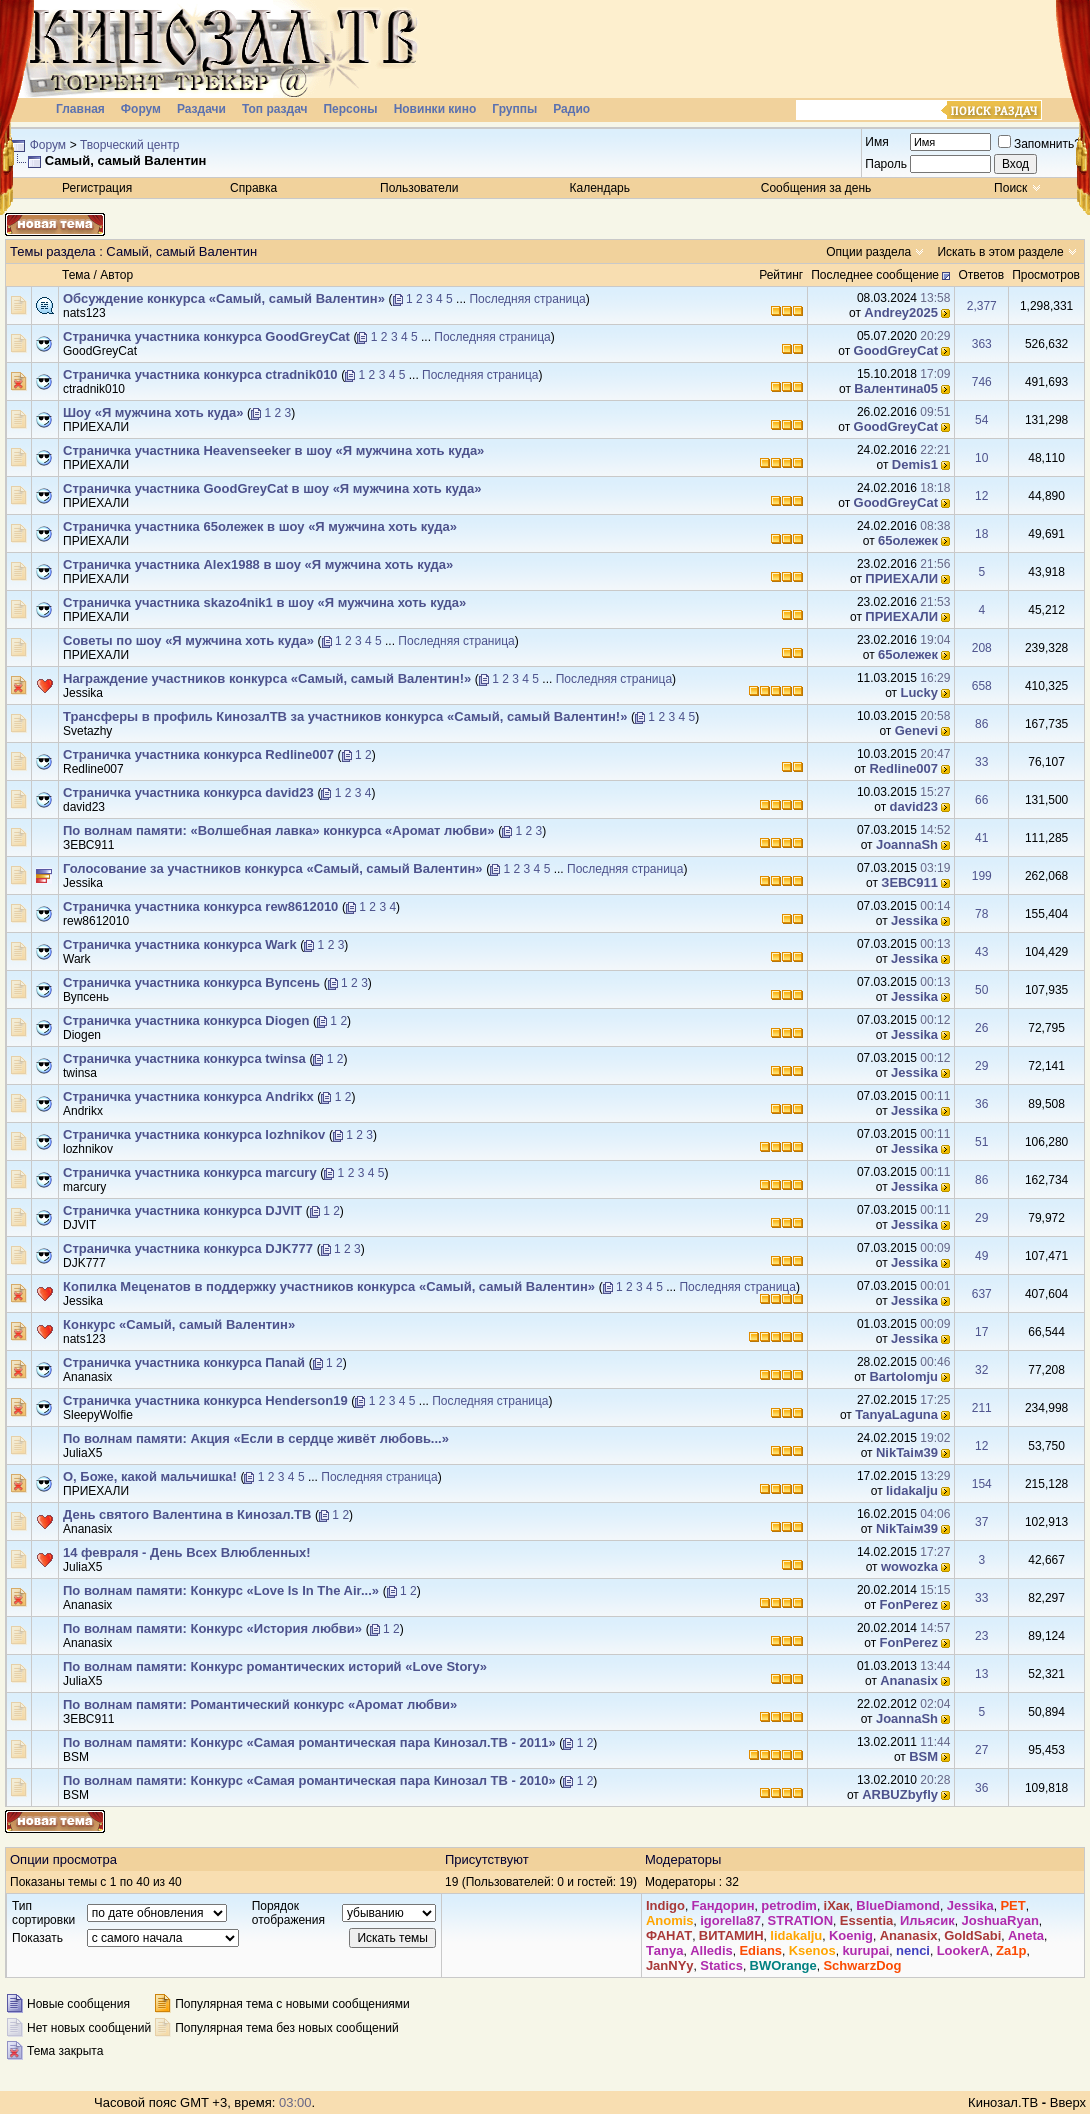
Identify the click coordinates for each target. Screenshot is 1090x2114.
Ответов (981, 275)
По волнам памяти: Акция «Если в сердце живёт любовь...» (256, 1438)
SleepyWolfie (98, 1415)
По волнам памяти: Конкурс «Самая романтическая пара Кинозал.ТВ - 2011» (309, 1742)
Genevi (916, 730)
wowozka (909, 1566)
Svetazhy (87, 731)
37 (981, 1522)
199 (982, 876)
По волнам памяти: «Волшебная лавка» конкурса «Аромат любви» (279, 830)
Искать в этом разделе (1000, 252)
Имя (876, 142)
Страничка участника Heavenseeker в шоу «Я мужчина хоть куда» (273, 450)
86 (981, 724)
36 (981, 1104)
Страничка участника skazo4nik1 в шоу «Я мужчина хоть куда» (264, 602)
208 (982, 648)
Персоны (350, 109)
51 (981, 1142)
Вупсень (86, 997)
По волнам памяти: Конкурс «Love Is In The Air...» (221, 1590)
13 (981, 1674)
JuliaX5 (82, 1453)
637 (982, 1294)
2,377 (982, 306)
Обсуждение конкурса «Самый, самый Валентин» (224, 298)
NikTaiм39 (907, 1452)
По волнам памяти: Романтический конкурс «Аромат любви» (260, 1704)
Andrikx (83, 1111)
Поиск (1010, 188)
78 (981, 914)
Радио (571, 109)
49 (981, 1256)
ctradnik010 (94, 389)
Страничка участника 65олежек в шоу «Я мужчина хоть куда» (260, 526)
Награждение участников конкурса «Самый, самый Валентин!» (267, 678)
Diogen (82, 1035)
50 (981, 990)
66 (981, 800)
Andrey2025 (901, 312)
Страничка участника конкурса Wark (180, 944)
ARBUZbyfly (900, 1794)
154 (982, 1484)
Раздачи (201, 109)
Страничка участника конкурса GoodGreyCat (206, 336)
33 (981, 762)
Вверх (1068, 2102)
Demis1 (915, 464)
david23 (84, 807)
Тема (76, 275)
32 (981, 1370)
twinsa (80, 1073)
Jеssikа (83, 693)
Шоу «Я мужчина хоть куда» (153, 412)
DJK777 (84, 1263)
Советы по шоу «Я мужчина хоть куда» (188, 640)
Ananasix (87, 1377)
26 (981, 1028)
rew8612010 (96, 921)
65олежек (908, 540)
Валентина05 (896, 388)
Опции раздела (868, 252)
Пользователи (419, 188)
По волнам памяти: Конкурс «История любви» (212, 1628)
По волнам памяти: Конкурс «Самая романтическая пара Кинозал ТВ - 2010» (309, 1780)
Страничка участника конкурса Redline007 (198, 754)
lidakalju (912, 1490)
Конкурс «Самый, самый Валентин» (179, 1324)
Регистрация (97, 188)
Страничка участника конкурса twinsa (184, 1058)
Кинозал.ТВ (1003, 2102)
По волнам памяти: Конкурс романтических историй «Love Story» (275, 1666)
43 (981, 952)
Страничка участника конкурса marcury (190, 1172)
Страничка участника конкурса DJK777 (188, 1248)
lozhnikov (88, 1149)
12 (981, 496)
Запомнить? (1039, 144)
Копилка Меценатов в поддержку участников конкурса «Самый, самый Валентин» (329, 1286)
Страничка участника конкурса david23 (188, 792)
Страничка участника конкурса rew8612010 (200, 906)
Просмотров (1046, 275)
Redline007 (93, 769)
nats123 (84, 313)
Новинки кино (435, 109)
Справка (253, 188)
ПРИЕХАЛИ (96, 427)
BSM (76, 1757)
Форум (141, 109)
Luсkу (919, 692)
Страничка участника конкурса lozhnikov (194, 1134)
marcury (84, 1187)
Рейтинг (781, 275)
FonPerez (909, 1604)
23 (981, 1636)
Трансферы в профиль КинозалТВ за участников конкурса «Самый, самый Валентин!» (345, 716)
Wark (77, 959)
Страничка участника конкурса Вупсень (191, 982)
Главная (80, 109)
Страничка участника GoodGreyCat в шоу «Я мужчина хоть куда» (272, 488)
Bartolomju (903, 1376)
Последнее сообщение (875, 275)
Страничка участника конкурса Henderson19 (205, 1400)
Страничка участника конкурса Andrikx (188, 1096)
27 (981, 1750)
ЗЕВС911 (89, 845)
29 (981, 1066)
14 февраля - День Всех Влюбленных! (187, 1552)
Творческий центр (129, 145)
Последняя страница (527, 299)
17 (981, 1332)
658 (982, 686)
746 (982, 382)
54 (981, 420)
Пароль (886, 164)
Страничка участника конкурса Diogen (186, 1020)
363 (982, 344)
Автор (116, 275)
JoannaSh (907, 844)
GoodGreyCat (100, 351)
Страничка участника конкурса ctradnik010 (200, 374)
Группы (514, 109)
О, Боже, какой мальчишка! (150, 1476)
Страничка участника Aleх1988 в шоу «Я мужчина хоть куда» (258, 564)
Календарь (599, 188)
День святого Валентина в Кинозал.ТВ (187, 1514)
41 (981, 838)
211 (982, 1408)
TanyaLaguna (896, 1414)
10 (981, 458)
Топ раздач (275, 109)
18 (981, 534)
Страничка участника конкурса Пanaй (184, 1362)
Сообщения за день (816, 188)
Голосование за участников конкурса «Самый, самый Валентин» (273, 868)
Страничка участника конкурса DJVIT (182, 1210)
